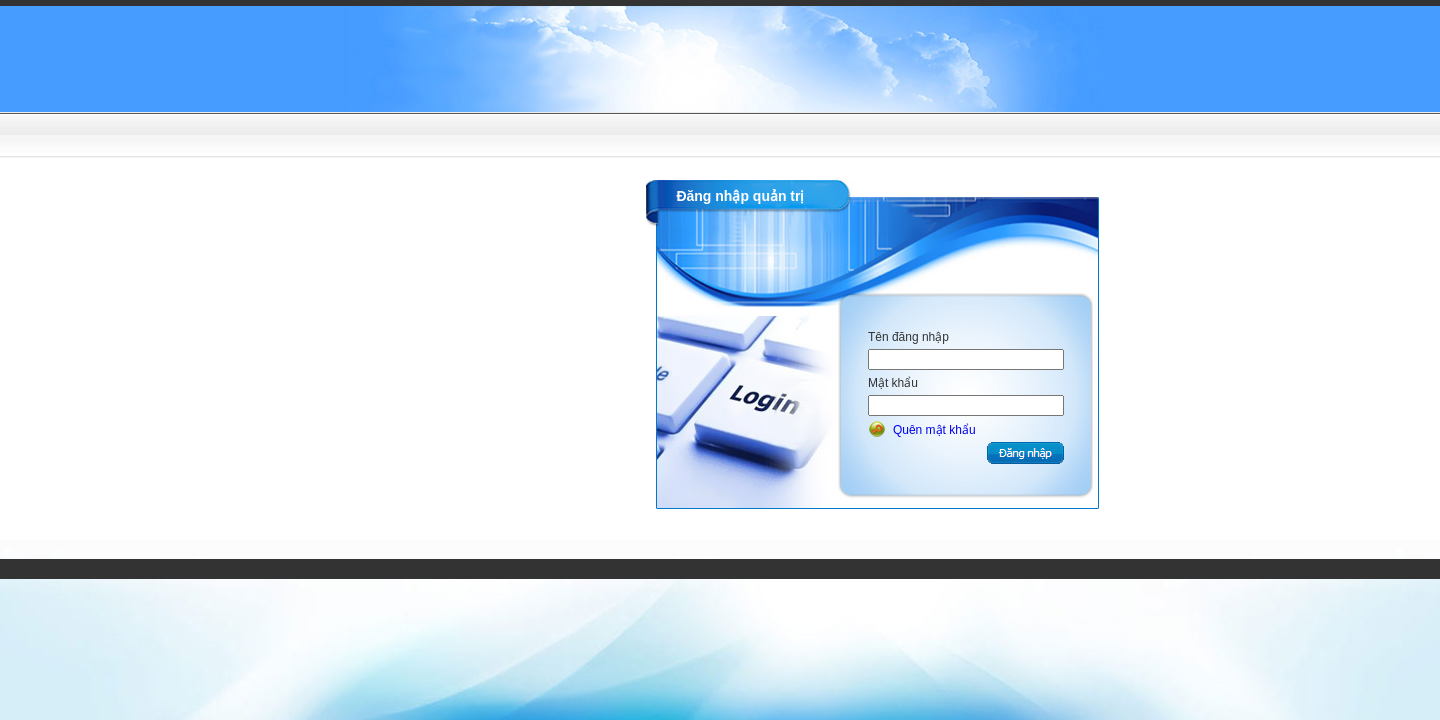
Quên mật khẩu (934, 430)
